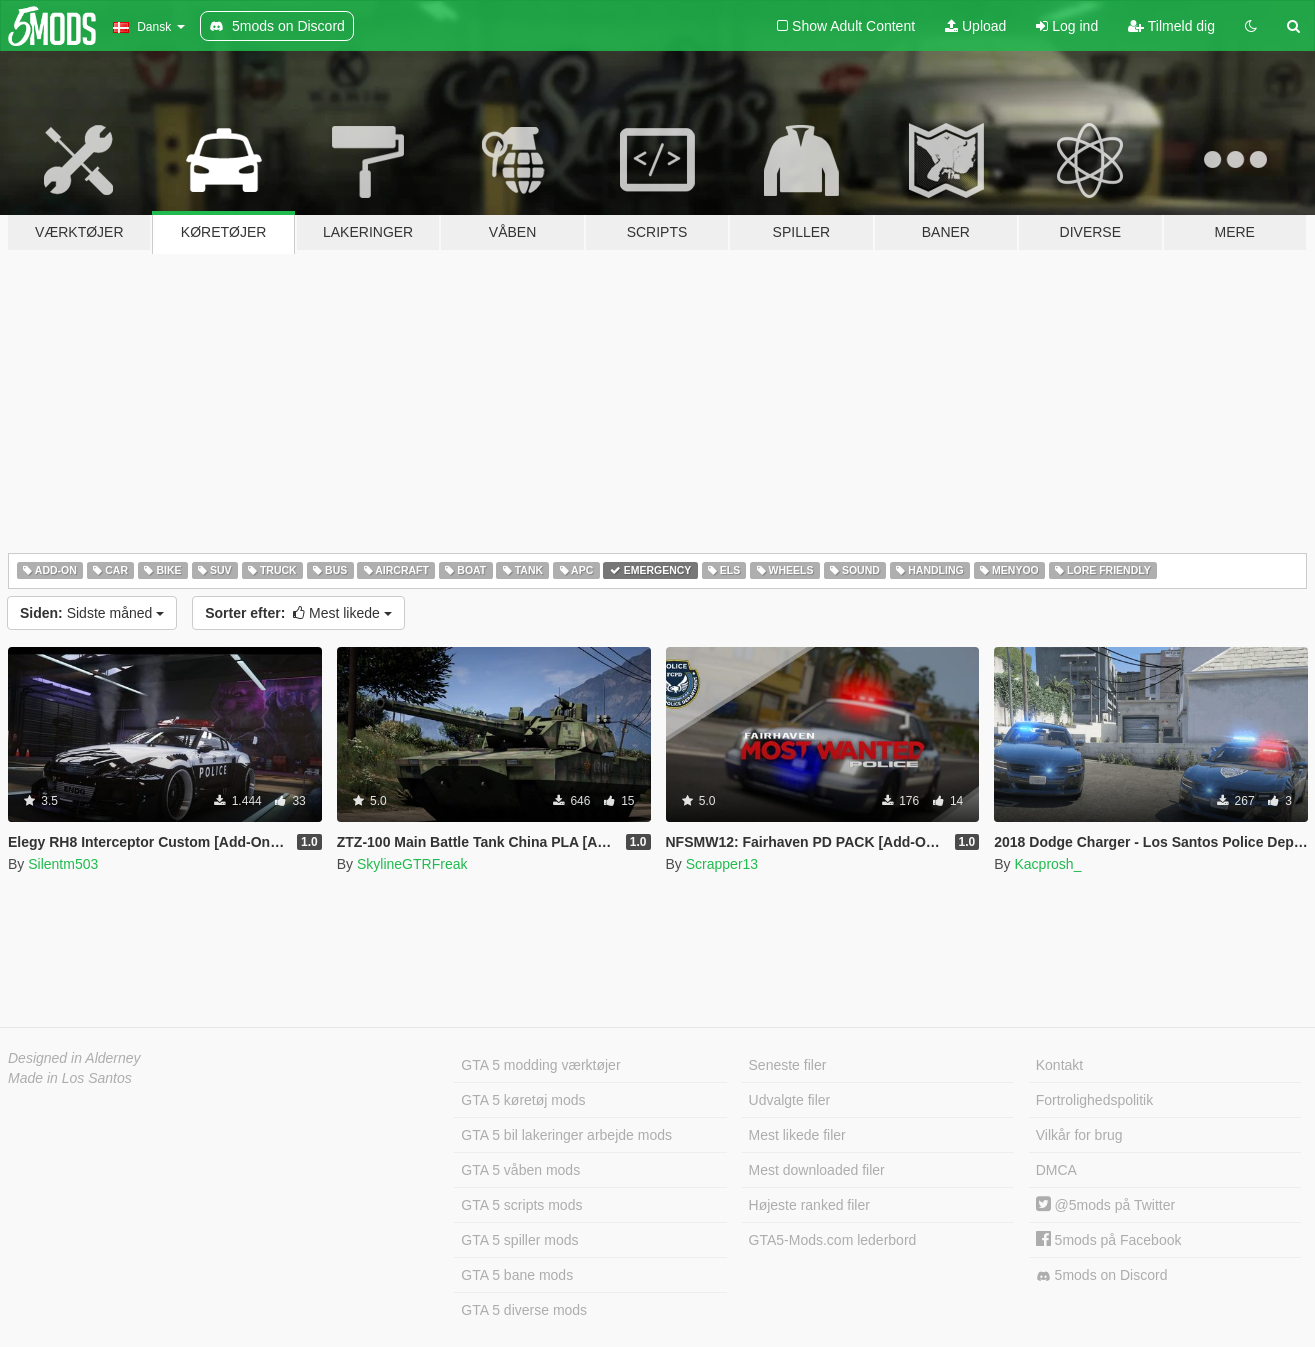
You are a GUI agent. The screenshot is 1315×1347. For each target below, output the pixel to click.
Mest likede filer (797, 1135)
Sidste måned (92, 613)
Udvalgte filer (790, 1100)
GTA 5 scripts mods (521, 1205)
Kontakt (1059, 1065)
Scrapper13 (722, 864)
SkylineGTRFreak (412, 864)
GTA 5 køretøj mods (523, 1100)
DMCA (1056, 1170)
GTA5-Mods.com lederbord (833, 1240)
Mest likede (298, 613)
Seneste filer (788, 1065)
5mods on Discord (1102, 1275)
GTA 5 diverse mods (524, 1310)
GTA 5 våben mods (520, 1170)
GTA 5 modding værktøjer (540, 1065)
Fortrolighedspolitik (1095, 1100)
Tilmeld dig (1171, 26)
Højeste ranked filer (809, 1205)
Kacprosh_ (1047, 864)
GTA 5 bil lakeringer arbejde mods (566, 1135)
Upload (975, 26)
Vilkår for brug (1079, 1135)
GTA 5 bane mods (517, 1275)
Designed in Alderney (74, 1058)
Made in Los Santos (70, 1078)
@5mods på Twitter (1105, 1205)
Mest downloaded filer (817, 1170)
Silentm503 (63, 864)
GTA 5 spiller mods (519, 1240)
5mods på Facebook (1109, 1240)
